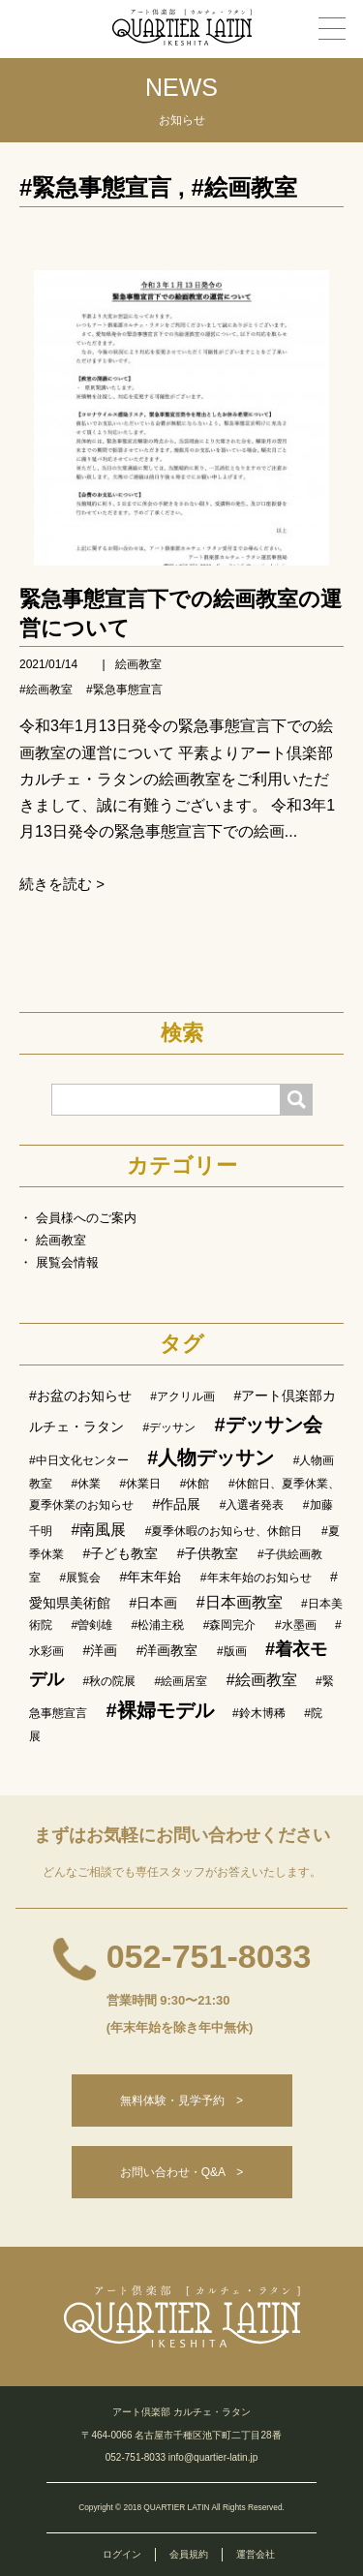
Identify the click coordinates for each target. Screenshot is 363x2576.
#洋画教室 (167, 1650)
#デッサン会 (268, 1424)
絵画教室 (138, 664)
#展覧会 (80, 1577)
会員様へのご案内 (86, 1218)
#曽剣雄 (91, 1625)
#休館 (195, 1483)
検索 (182, 1033)
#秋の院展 (109, 1681)
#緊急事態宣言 (95, 187)
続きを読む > (62, 883)
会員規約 (188, 2554)
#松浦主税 (158, 1625)
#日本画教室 (240, 1602)
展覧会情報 (67, 1262)
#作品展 (176, 1504)
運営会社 (255, 2554)
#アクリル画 (182, 1396)
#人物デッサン (210, 1457)
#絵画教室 (243, 187)
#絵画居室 (181, 1681)
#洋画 (99, 1650)
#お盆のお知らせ (80, 1395)
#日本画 (153, 1602)
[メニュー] (332, 28)
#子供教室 (208, 1553)
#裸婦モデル (159, 1710)
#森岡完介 (230, 1625)
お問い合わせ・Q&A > (182, 2172)
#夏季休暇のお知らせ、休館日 (224, 1531)
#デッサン (169, 1427)
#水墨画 (296, 1625)
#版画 (232, 1651)
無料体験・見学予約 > (181, 2100)
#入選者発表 (252, 1505)
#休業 (86, 1483)
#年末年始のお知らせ (256, 1577)
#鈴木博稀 (259, 1713)
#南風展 (98, 1529)
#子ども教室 (120, 1553)
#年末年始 (151, 1576)
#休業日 (141, 1483)
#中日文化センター (79, 1460)
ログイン (122, 2554)
